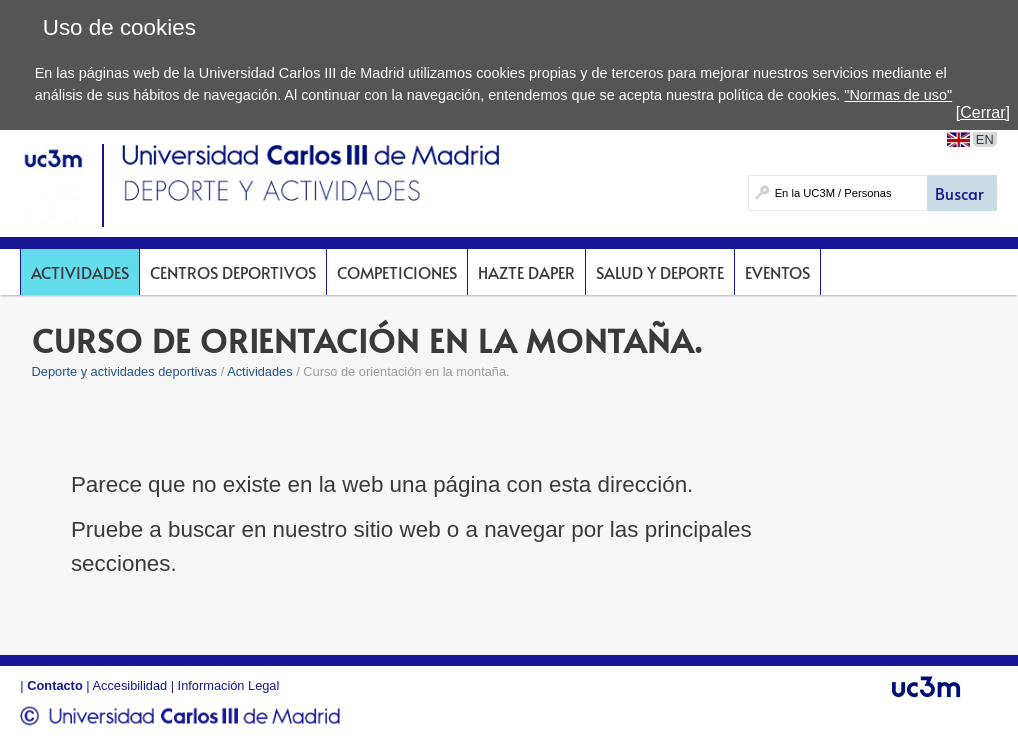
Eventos (777, 272)
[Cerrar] (983, 112)
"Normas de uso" (898, 95)
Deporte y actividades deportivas (125, 371)
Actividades (80, 272)
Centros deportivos (233, 272)
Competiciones (397, 272)
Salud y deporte (660, 272)
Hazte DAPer (526, 272)
